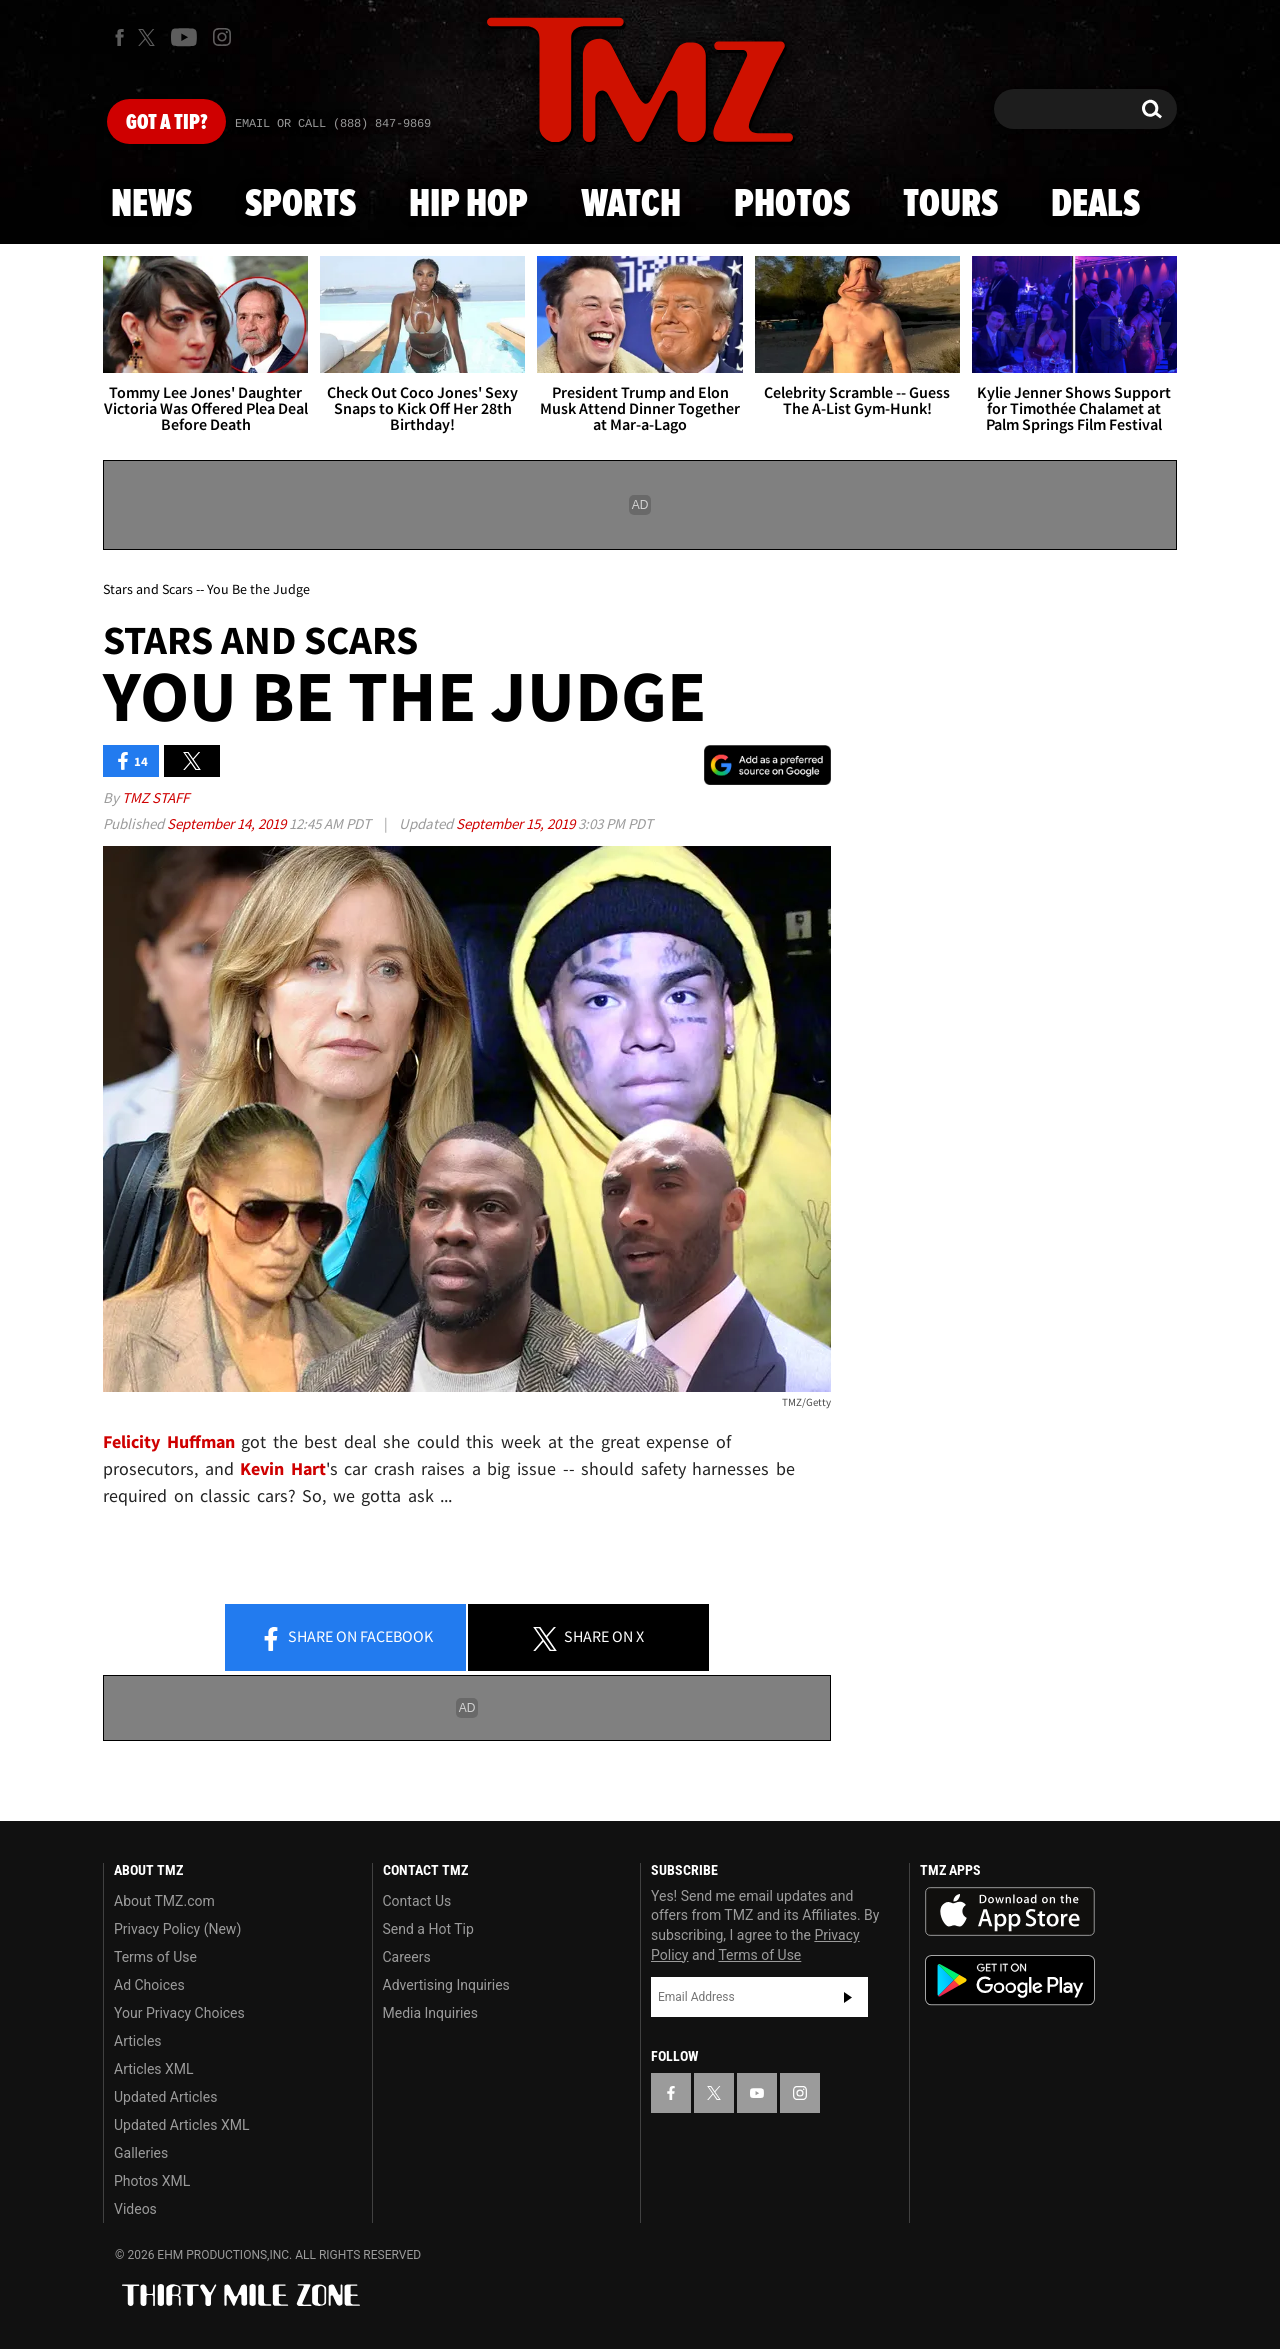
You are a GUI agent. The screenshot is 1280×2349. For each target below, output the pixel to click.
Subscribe (848, 1997)
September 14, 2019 (228, 823)
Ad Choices (149, 1985)
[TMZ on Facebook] (119, 37)
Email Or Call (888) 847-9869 (333, 124)
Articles (138, 2041)
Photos (792, 205)
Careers (407, 1957)
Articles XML (154, 2069)
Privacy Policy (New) (177, 1929)
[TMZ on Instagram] (222, 37)
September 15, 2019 (517, 823)
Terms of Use (155, 1957)
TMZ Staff (155, 797)
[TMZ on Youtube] (184, 37)
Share (346, 1638)
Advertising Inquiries (446, 1985)
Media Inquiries (430, 2013)
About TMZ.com (164, 1901)
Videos (135, 2209)
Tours (950, 205)
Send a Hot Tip (428, 1929)
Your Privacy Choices (179, 2013)
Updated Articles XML (181, 2125)
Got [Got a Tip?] (166, 123)
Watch (631, 205)
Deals (1095, 205)
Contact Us (417, 1901)
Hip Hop (468, 205)
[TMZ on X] (149, 37)
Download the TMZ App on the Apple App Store (1010, 1912)
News (151, 205)
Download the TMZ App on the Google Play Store (1010, 1980)
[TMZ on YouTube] (757, 2093)
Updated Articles (165, 2097)
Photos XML (152, 2181)
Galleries (141, 2153)
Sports (300, 205)
